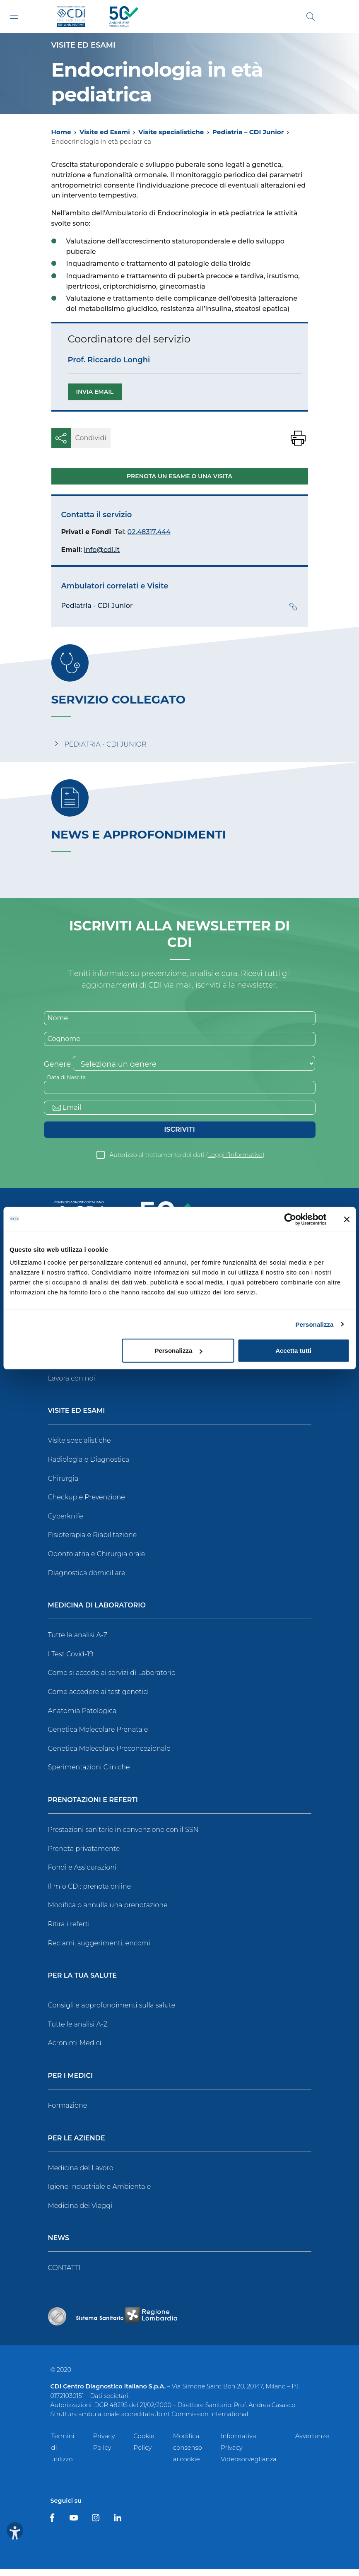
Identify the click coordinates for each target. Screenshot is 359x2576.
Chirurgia (63, 1485)
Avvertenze (312, 2443)
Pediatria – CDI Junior (248, 132)
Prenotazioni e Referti (93, 1807)
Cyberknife (65, 1523)
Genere (57, 1067)
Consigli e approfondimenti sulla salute (112, 2012)
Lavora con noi (71, 1385)
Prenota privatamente (84, 1855)
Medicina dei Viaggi (80, 2213)
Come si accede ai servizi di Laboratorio (112, 1680)
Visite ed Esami (105, 132)
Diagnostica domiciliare (86, 1580)
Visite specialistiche (171, 132)
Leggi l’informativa (235, 1162)
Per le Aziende (76, 2145)
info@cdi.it (102, 550)
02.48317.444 (149, 532)
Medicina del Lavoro (80, 2174)
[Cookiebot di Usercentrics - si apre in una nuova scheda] (290, 1219)
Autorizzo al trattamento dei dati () (187, 1162)
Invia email (95, 391)
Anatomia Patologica (82, 1718)
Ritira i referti (69, 1931)
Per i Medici (70, 2083)
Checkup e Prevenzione (86, 1504)
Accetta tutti (293, 1350)
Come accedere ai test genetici (98, 1699)
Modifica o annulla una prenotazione (108, 1912)
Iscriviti (179, 1136)
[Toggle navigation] (14, 16)
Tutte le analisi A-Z (78, 1642)
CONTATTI (64, 2275)
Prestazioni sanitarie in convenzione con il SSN (123, 1837)
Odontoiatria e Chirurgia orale (96, 1561)
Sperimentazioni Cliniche (89, 1774)
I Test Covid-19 (71, 1661)
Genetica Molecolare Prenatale (98, 1736)
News (59, 2245)
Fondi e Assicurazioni (82, 1874)
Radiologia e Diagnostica (89, 1466)
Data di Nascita (69, 1080)
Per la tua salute (82, 1982)
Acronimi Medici (74, 2050)
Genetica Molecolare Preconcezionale (109, 1755)
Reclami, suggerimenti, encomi (99, 1950)
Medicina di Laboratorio (97, 1612)
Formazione (67, 2112)
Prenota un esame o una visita (179, 476)
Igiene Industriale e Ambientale (99, 2194)
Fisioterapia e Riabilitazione (92, 1542)
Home (61, 132)
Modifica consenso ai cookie (187, 2454)
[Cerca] (311, 17)
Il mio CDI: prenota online (89, 1893)
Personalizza (314, 1324)
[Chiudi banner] (346, 1219)
